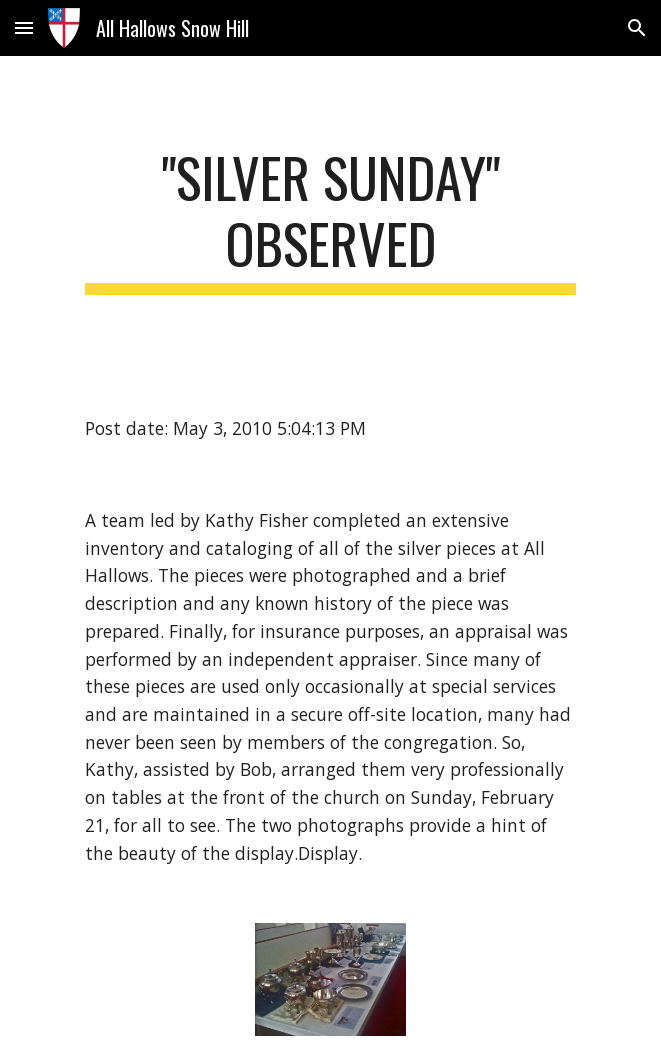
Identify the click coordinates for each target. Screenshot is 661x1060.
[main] (330, 219)
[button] (24, 27)
